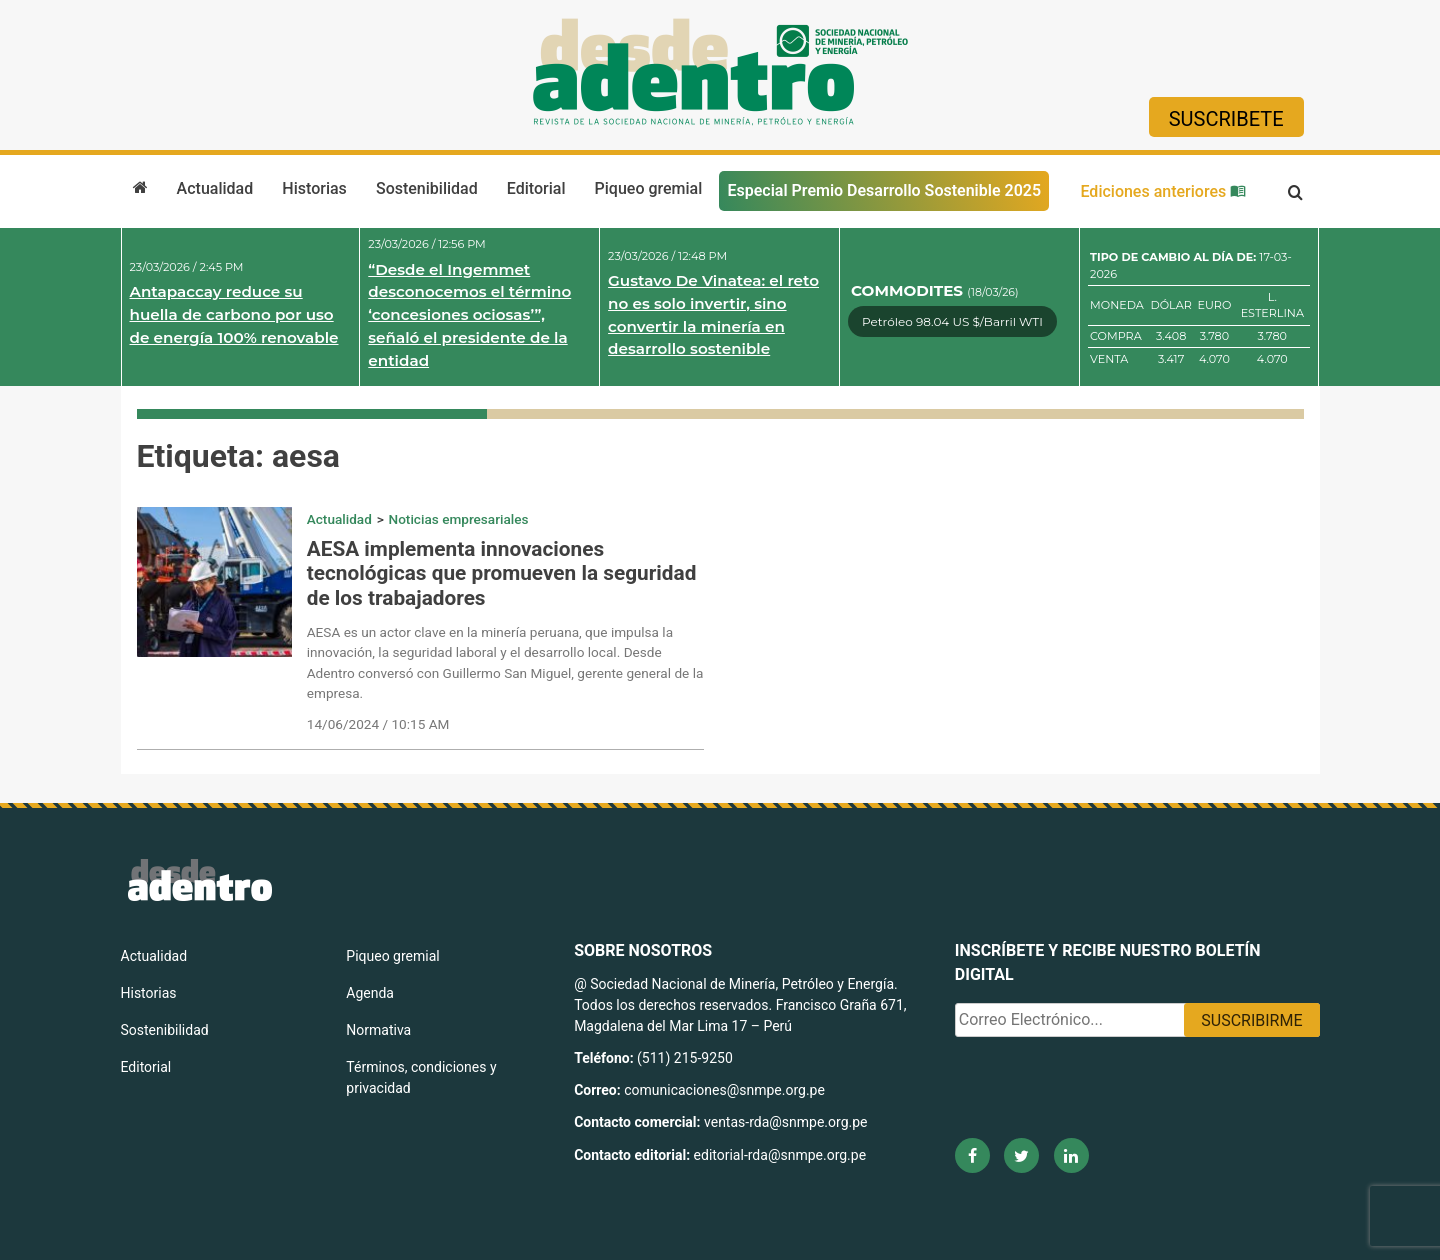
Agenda (370, 993)
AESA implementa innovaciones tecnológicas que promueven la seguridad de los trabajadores (502, 574)
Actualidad (215, 188)
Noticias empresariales (459, 519)
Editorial (536, 188)
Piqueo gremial (649, 188)
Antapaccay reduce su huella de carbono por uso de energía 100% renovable (234, 314)
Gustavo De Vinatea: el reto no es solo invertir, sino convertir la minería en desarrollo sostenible (713, 314)
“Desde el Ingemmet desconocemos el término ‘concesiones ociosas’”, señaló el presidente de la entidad (469, 315)
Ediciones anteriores (1163, 191)
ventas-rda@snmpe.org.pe (785, 1122)
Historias (314, 188)
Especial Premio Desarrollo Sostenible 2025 (884, 190)
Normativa (378, 1030)
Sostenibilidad (427, 188)
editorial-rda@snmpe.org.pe (780, 1155)
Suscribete (1226, 119)
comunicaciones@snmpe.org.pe (726, 1090)
